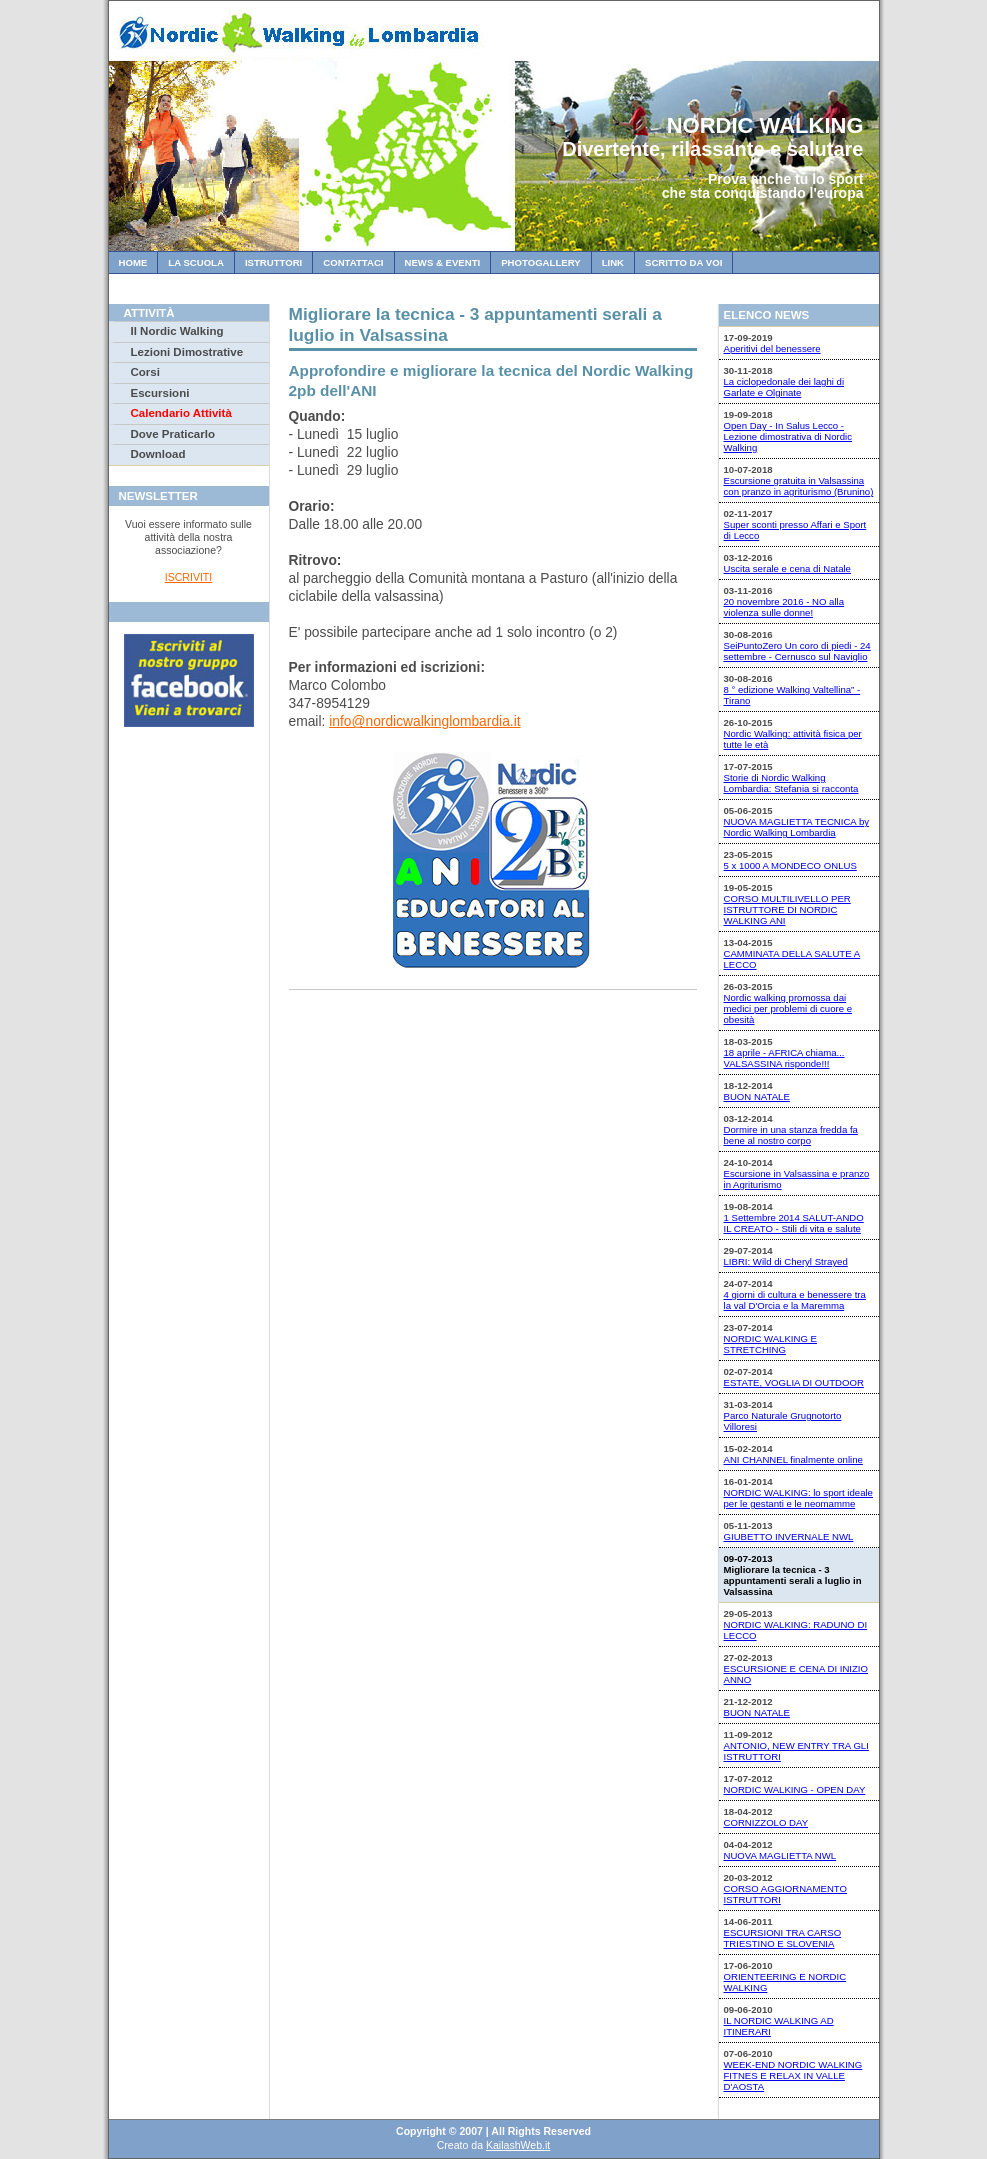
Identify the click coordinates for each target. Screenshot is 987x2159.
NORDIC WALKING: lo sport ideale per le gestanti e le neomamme (798, 1498)
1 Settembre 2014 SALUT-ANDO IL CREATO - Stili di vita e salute (794, 1223)
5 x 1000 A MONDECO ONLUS (790, 865)
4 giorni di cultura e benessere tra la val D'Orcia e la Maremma (795, 1300)
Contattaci (353, 262)
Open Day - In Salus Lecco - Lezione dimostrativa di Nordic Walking (788, 436)
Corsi (145, 372)
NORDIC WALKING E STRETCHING (770, 1344)
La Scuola (196, 262)
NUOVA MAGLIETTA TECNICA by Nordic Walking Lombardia (797, 827)
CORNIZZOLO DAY (766, 1822)
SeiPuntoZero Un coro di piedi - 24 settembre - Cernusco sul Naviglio (797, 651)
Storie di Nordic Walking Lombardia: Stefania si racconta (791, 783)
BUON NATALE (757, 1096)
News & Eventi (443, 262)
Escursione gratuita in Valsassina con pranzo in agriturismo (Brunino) (799, 486)
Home (133, 262)
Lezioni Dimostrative (187, 352)
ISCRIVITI (188, 577)
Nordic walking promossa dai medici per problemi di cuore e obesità (788, 1008)
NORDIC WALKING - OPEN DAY (795, 1789)
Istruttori (273, 262)
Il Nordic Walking (177, 331)
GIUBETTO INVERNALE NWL (789, 1536)
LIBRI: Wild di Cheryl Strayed (786, 1261)
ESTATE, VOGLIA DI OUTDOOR (794, 1382)
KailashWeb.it (518, 2145)
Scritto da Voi (683, 262)
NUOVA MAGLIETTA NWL (780, 1855)
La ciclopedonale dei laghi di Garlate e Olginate (784, 387)
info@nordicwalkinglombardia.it (424, 721)
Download (158, 454)
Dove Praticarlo (173, 434)
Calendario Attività (181, 413)
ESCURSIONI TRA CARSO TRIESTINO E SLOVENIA (783, 1938)
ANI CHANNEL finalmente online (793, 1459)
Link (613, 262)
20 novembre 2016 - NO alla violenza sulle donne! (784, 607)
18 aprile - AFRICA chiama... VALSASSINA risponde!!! (784, 1058)
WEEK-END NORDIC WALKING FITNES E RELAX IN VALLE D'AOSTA (793, 2075)
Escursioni (160, 393)
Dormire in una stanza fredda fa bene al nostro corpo (791, 1135)
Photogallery (540, 262)
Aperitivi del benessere (772, 348)
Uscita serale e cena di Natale (787, 568)
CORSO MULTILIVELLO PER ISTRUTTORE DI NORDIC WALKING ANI (787, 909)
